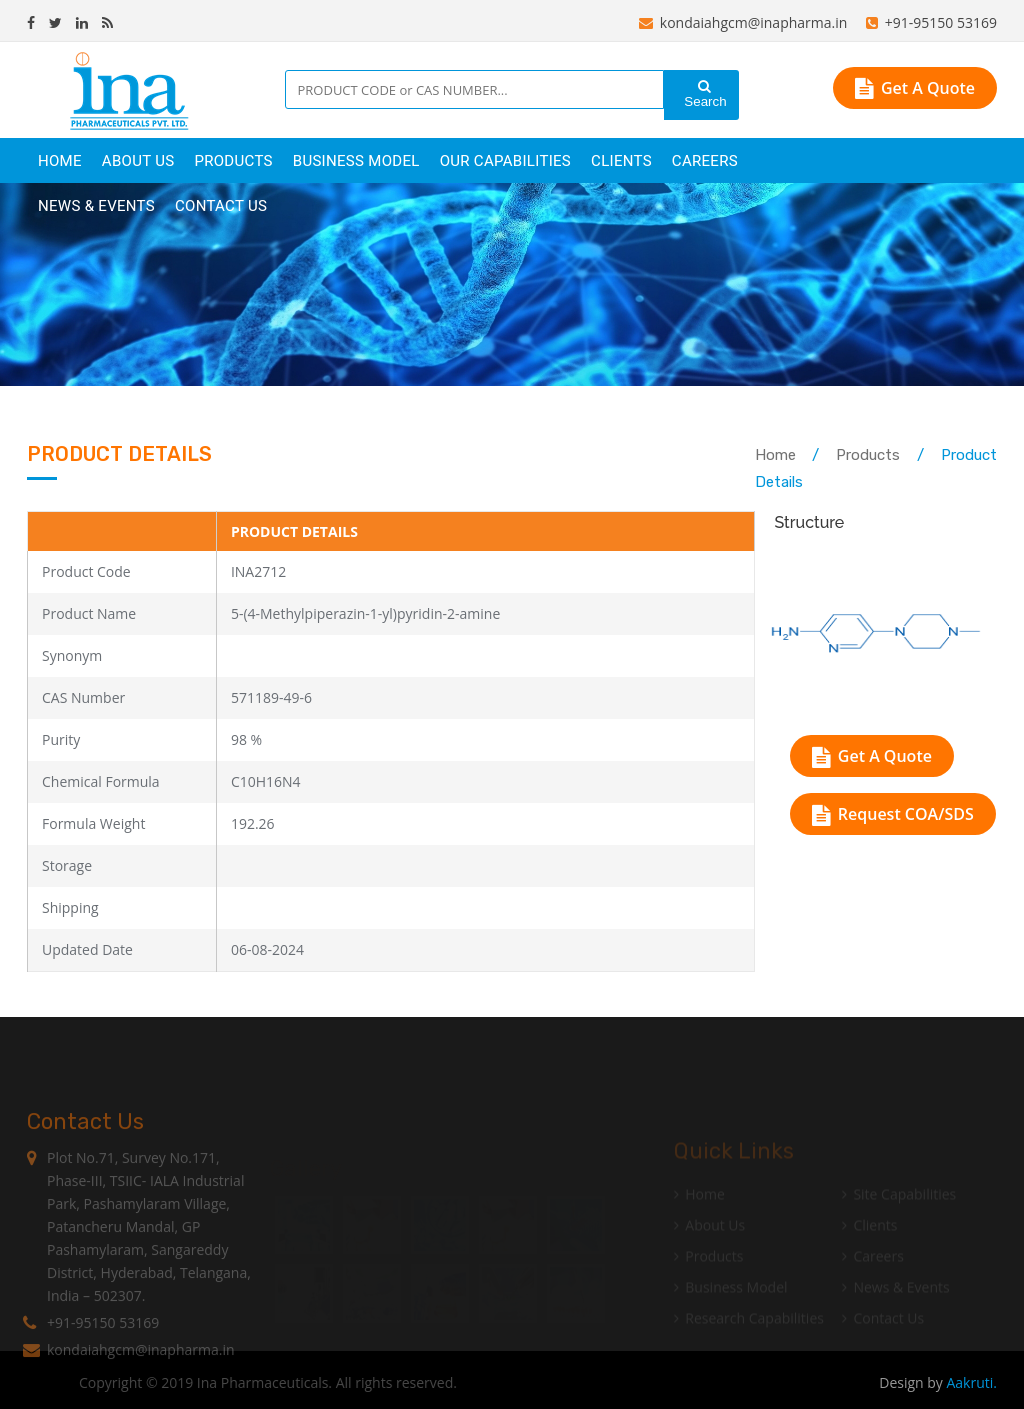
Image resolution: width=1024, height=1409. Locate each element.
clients (621, 161)
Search (704, 94)
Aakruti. (971, 1382)
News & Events (96, 206)
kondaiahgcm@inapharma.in (743, 22)
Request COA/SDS (893, 814)
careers (705, 161)
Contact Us (221, 206)
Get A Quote (915, 88)
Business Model (356, 161)
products (233, 161)
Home (60, 161)
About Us (138, 161)
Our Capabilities (505, 161)
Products (868, 455)
